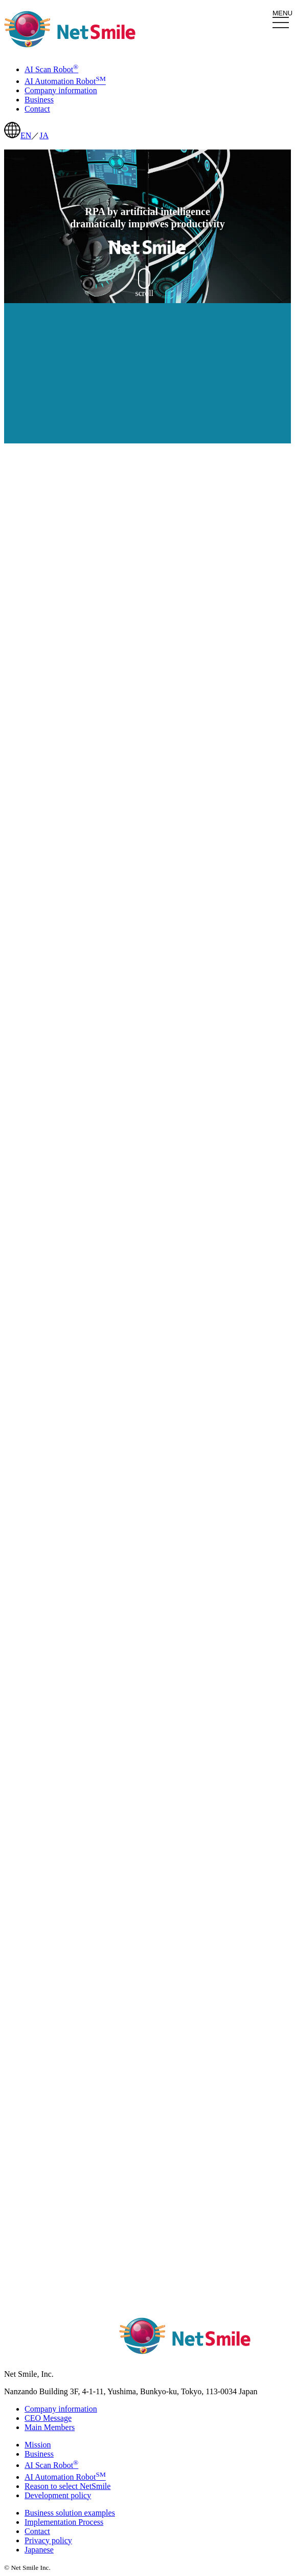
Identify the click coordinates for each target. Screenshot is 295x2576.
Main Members (50, 2427)
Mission (38, 2444)
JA (44, 135)
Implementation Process (64, 2522)
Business (39, 2454)
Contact (37, 2531)
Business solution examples (70, 2512)
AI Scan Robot (51, 2465)
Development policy (58, 2495)
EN (25, 135)
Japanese (39, 2549)
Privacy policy (48, 2540)
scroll (144, 282)
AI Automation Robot (65, 2477)
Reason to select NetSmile (67, 2486)
